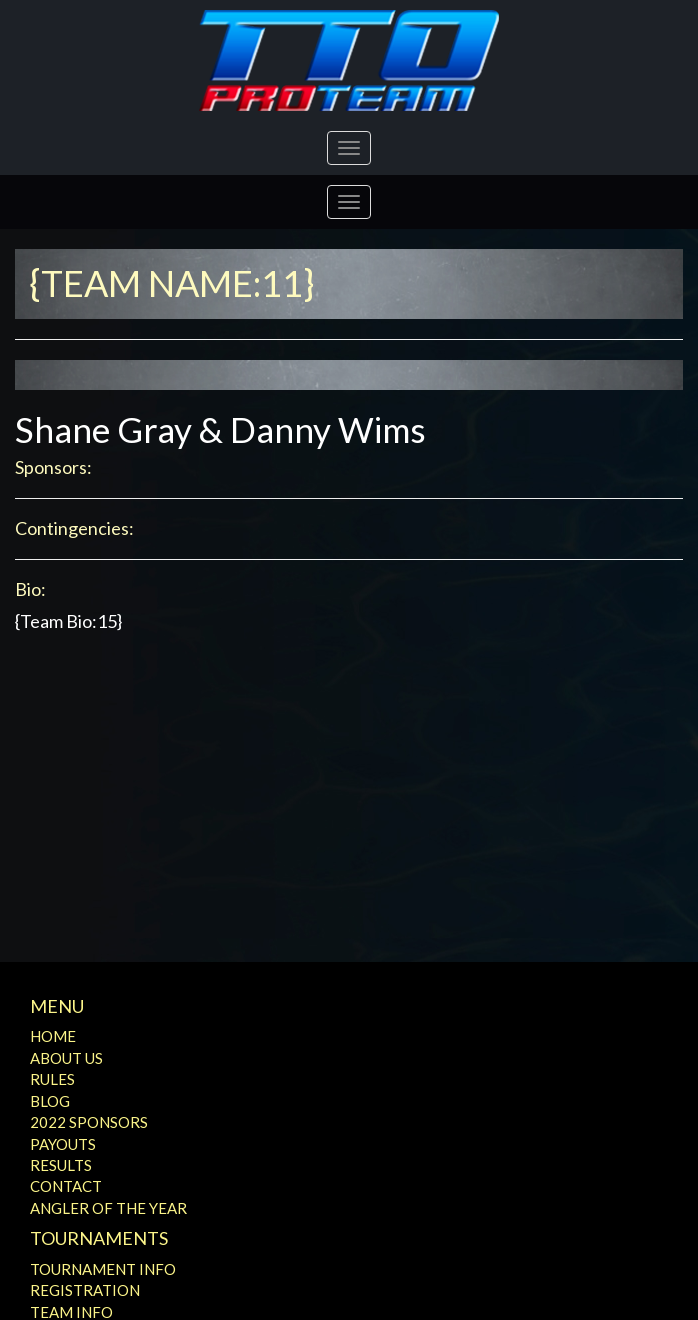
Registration (85, 1290)
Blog (50, 1101)
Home (53, 1036)
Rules (52, 1079)
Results (61, 1165)
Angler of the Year (108, 1208)
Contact (66, 1186)
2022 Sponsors (89, 1122)
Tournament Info (103, 1269)
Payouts (63, 1144)
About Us (66, 1058)
